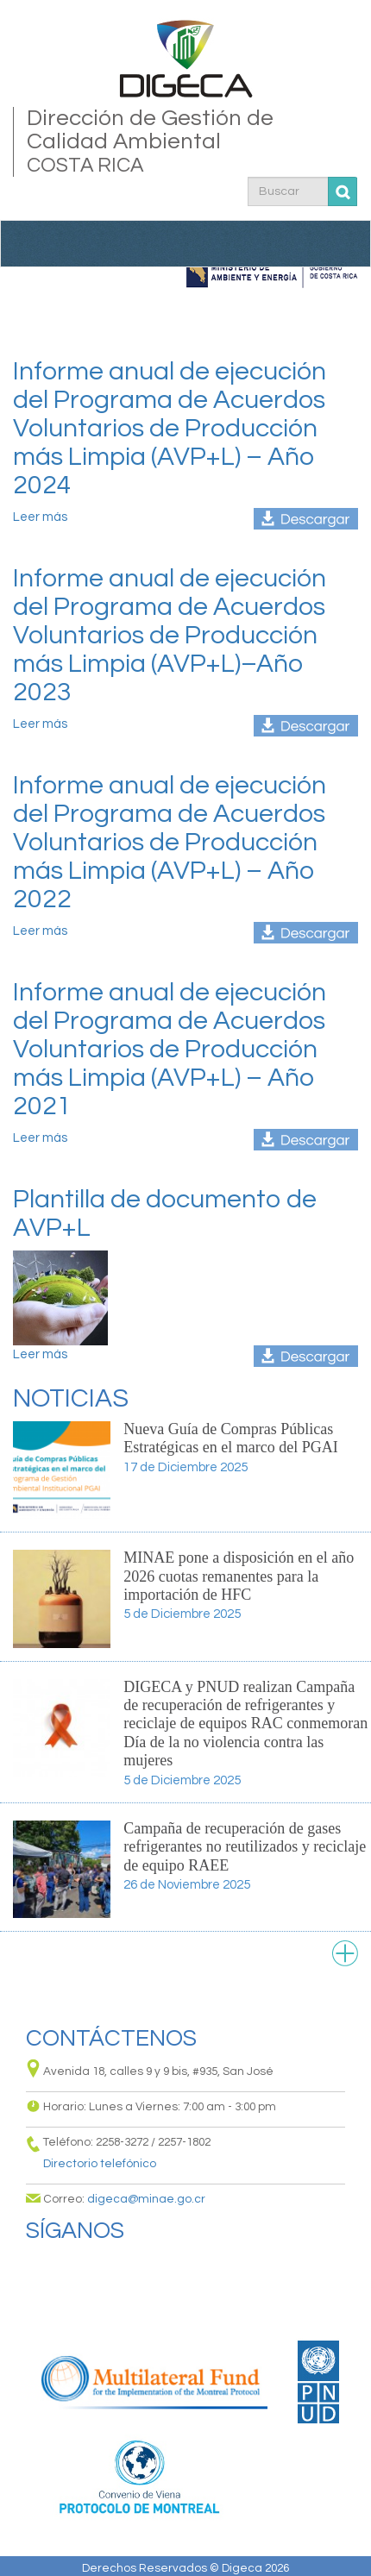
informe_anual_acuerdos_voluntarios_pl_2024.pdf (306, 519)
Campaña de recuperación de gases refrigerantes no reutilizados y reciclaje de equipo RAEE (244, 1847)
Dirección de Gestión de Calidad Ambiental (186, 142)
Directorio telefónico (99, 2164)
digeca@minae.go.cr (146, 2199)
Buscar (343, 192)
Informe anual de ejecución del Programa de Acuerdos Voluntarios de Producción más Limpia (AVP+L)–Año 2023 (169, 635)
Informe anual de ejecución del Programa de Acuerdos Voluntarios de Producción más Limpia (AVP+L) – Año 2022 (169, 842)
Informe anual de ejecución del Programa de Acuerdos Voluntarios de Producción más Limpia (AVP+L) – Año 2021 (169, 1049)
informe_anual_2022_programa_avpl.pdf (306, 932)
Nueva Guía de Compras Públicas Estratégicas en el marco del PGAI (230, 1438)
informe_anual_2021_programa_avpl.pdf (306, 1139)
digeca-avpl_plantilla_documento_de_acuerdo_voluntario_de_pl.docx (306, 1356)
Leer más (40, 517)
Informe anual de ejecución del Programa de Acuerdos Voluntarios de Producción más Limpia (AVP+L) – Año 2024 (169, 428)
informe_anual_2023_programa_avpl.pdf (306, 725)
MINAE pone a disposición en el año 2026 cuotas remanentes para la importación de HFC (238, 1576)
